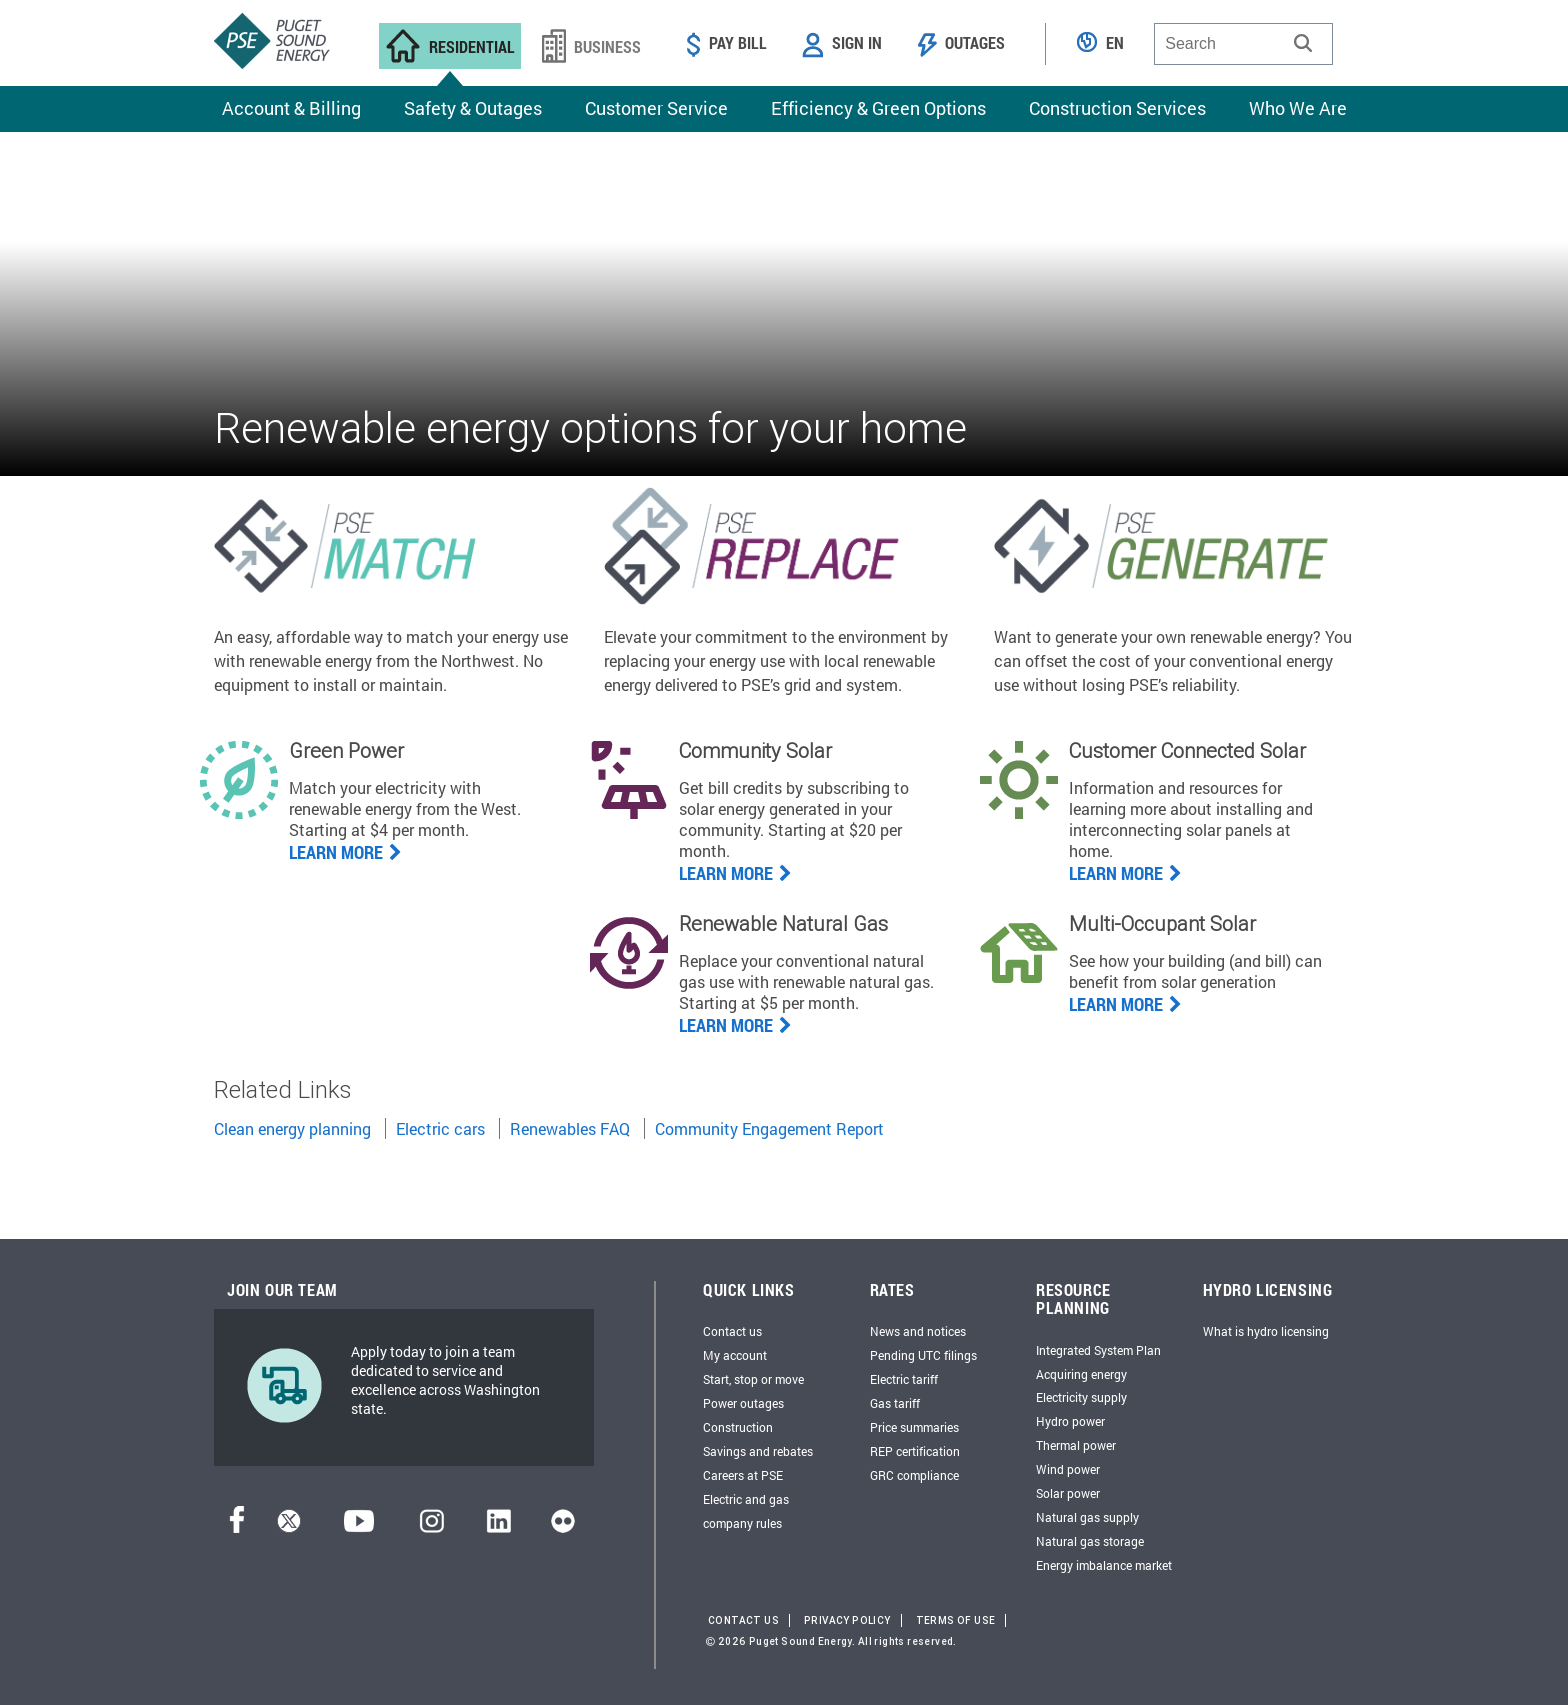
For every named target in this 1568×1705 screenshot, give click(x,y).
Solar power (1068, 1493)
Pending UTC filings (923, 1355)
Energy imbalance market (1104, 1565)
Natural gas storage (1090, 1541)
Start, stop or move (753, 1379)
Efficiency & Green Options (878, 108)
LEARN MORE (735, 1025)
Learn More (1125, 873)
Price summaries (914, 1427)
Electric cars (440, 1128)
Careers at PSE (743, 1475)
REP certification (915, 1451)
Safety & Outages (473, 108)
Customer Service (656, 108)
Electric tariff (904, 1379)
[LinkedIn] (498, 1526)
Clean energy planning (292, 1128)
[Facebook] (237, 1526)
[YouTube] (359, 1526)
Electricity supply (1081, 1397)
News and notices (918, 1331)
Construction (738, 1427)
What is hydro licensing (1266, 1331)
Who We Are (1298, 108)
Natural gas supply (1087, 1517)
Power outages (743, 1403)
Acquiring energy (1081, 1374)
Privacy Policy (847, 1620)
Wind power (1068, 1469)
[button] (1303, 43)
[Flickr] (563, 1526)
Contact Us (743, 1620)
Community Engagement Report (769, 1128)
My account (735, 1355)
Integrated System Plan (1098, 1350)
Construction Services (1117, 108)
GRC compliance (914, 1475)
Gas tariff (895, 1403)
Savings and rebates (758, 1451)
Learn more (345, 852)
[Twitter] (289, 1526)
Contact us (732, 1331)
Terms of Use (956, 1620)
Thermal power (1076, 1445)
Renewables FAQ (570, 1128)
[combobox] (1243, 44)
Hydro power (1070, 1421)
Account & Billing (291, 108)
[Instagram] (432, 1526)
